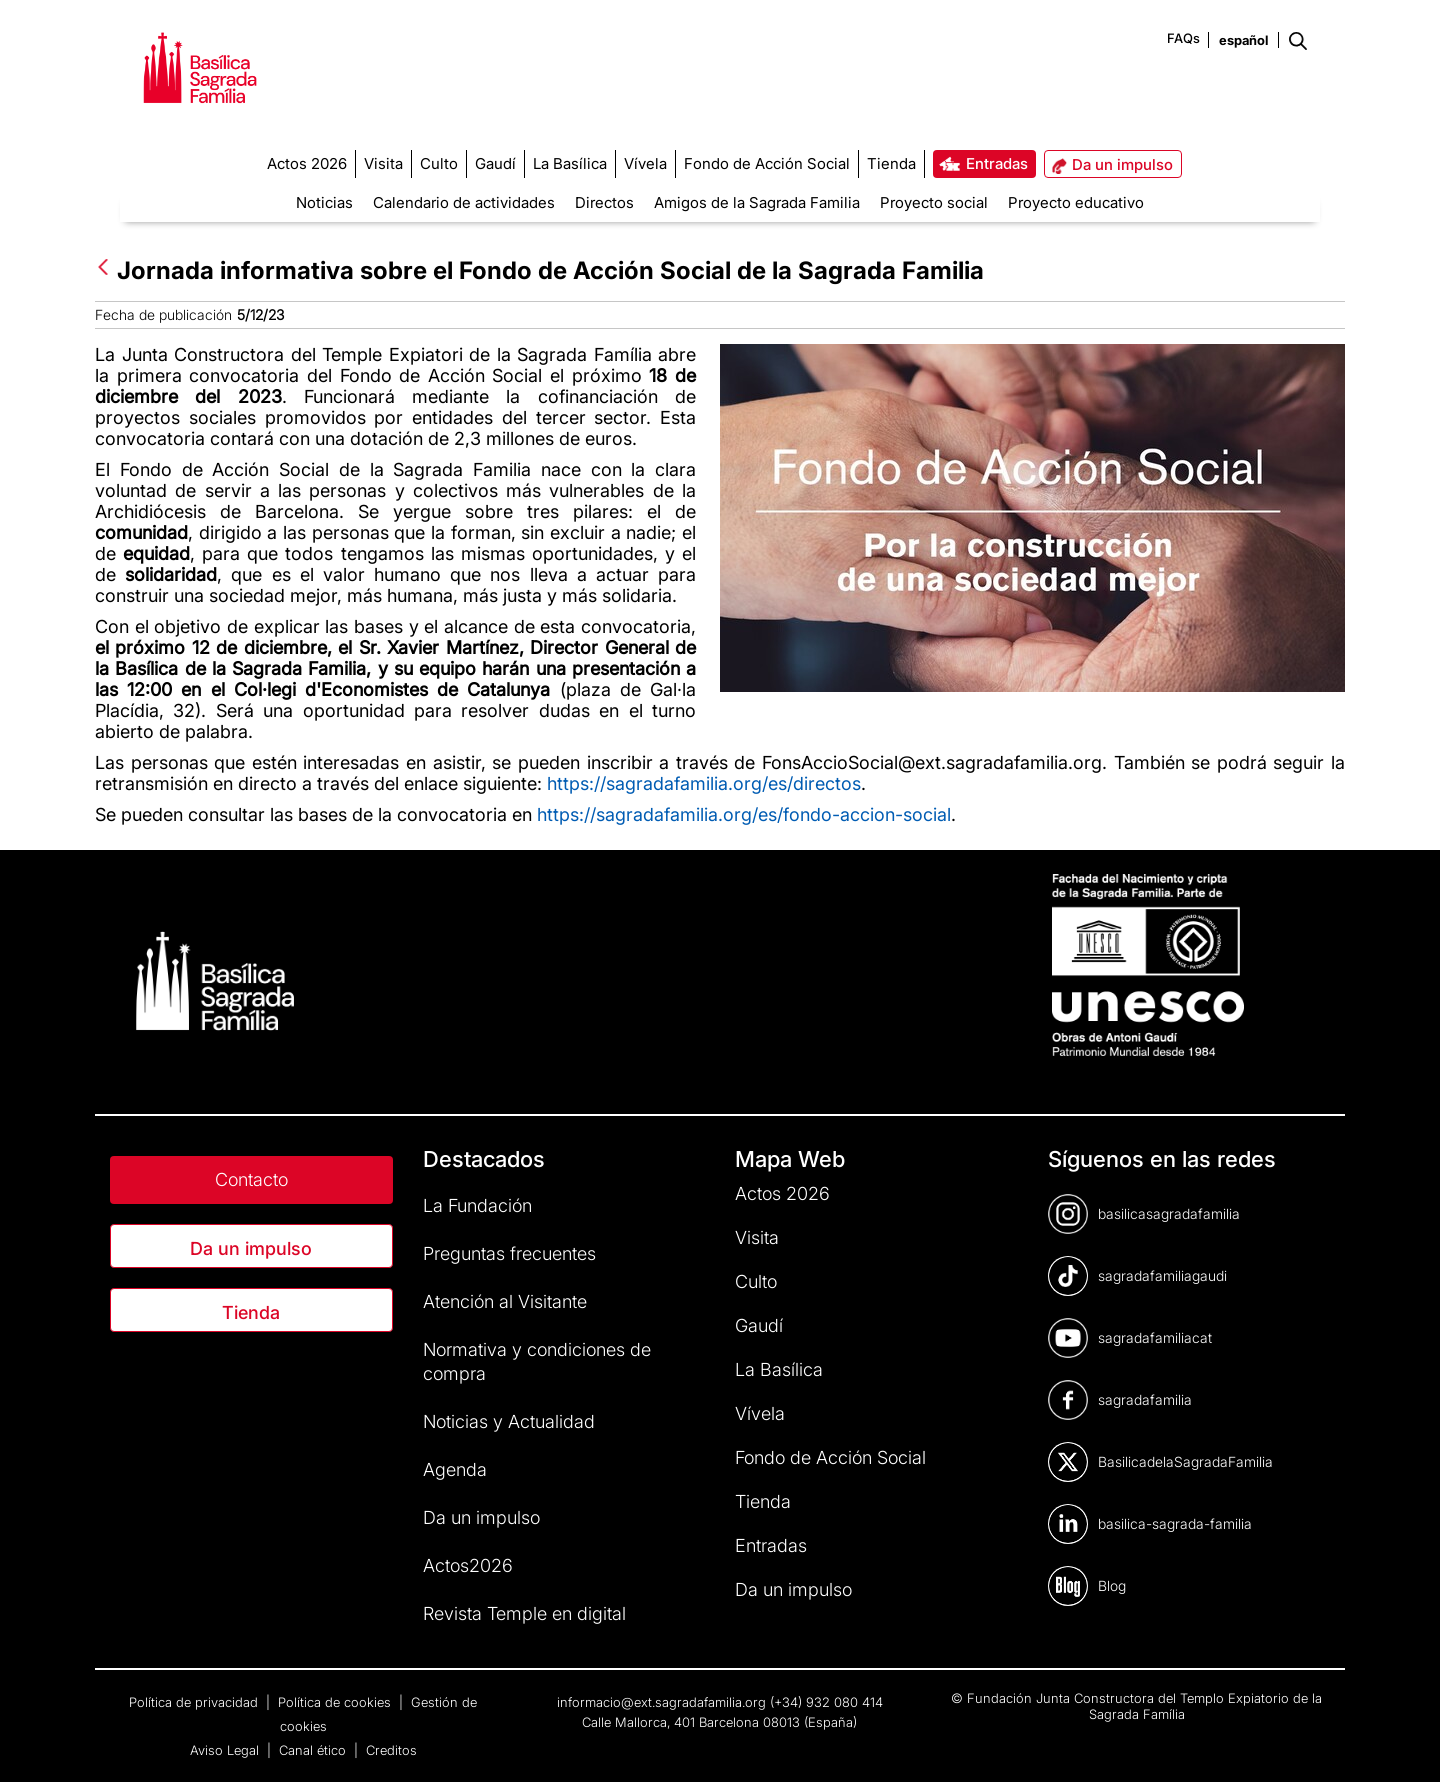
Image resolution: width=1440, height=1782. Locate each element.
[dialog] (1402, 1742)
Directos (604, 202)
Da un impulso (251, 1248)
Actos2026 (468, 1565)
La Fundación (477, 1205)
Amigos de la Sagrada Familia (757, 202)
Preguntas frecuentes (509, 1253)
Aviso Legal (226, 1750)
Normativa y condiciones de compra (537, 1361)
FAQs (1183, 38)
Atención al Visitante (505, 1301)
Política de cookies (336, 1702)
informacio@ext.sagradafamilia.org (661, 1702)
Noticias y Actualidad (509, 1421)
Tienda (251, 1312)
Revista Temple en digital (524, 1613)
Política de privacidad (195, 1702)
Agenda (455, 1469)
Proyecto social (934, 202)
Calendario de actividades (464, 202)
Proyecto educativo (1076, 202)
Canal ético (314, 1750)
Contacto (251, 1179)
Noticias (324, 202)
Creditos (391, 1750)
